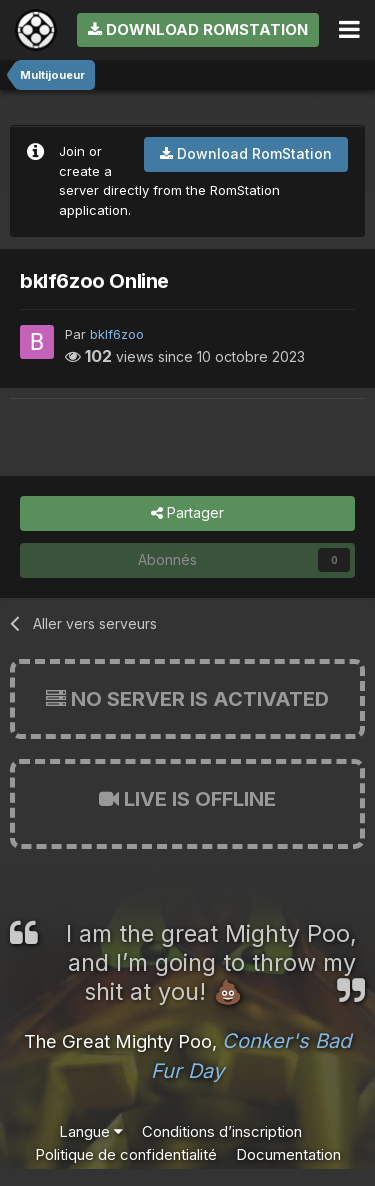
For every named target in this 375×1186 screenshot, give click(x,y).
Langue (91, 1131)
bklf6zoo (117, 334)
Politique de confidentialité (126, 1154)
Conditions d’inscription (222, 1131)
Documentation (288, 1154)
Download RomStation (198, 29)
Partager (187, 513)
